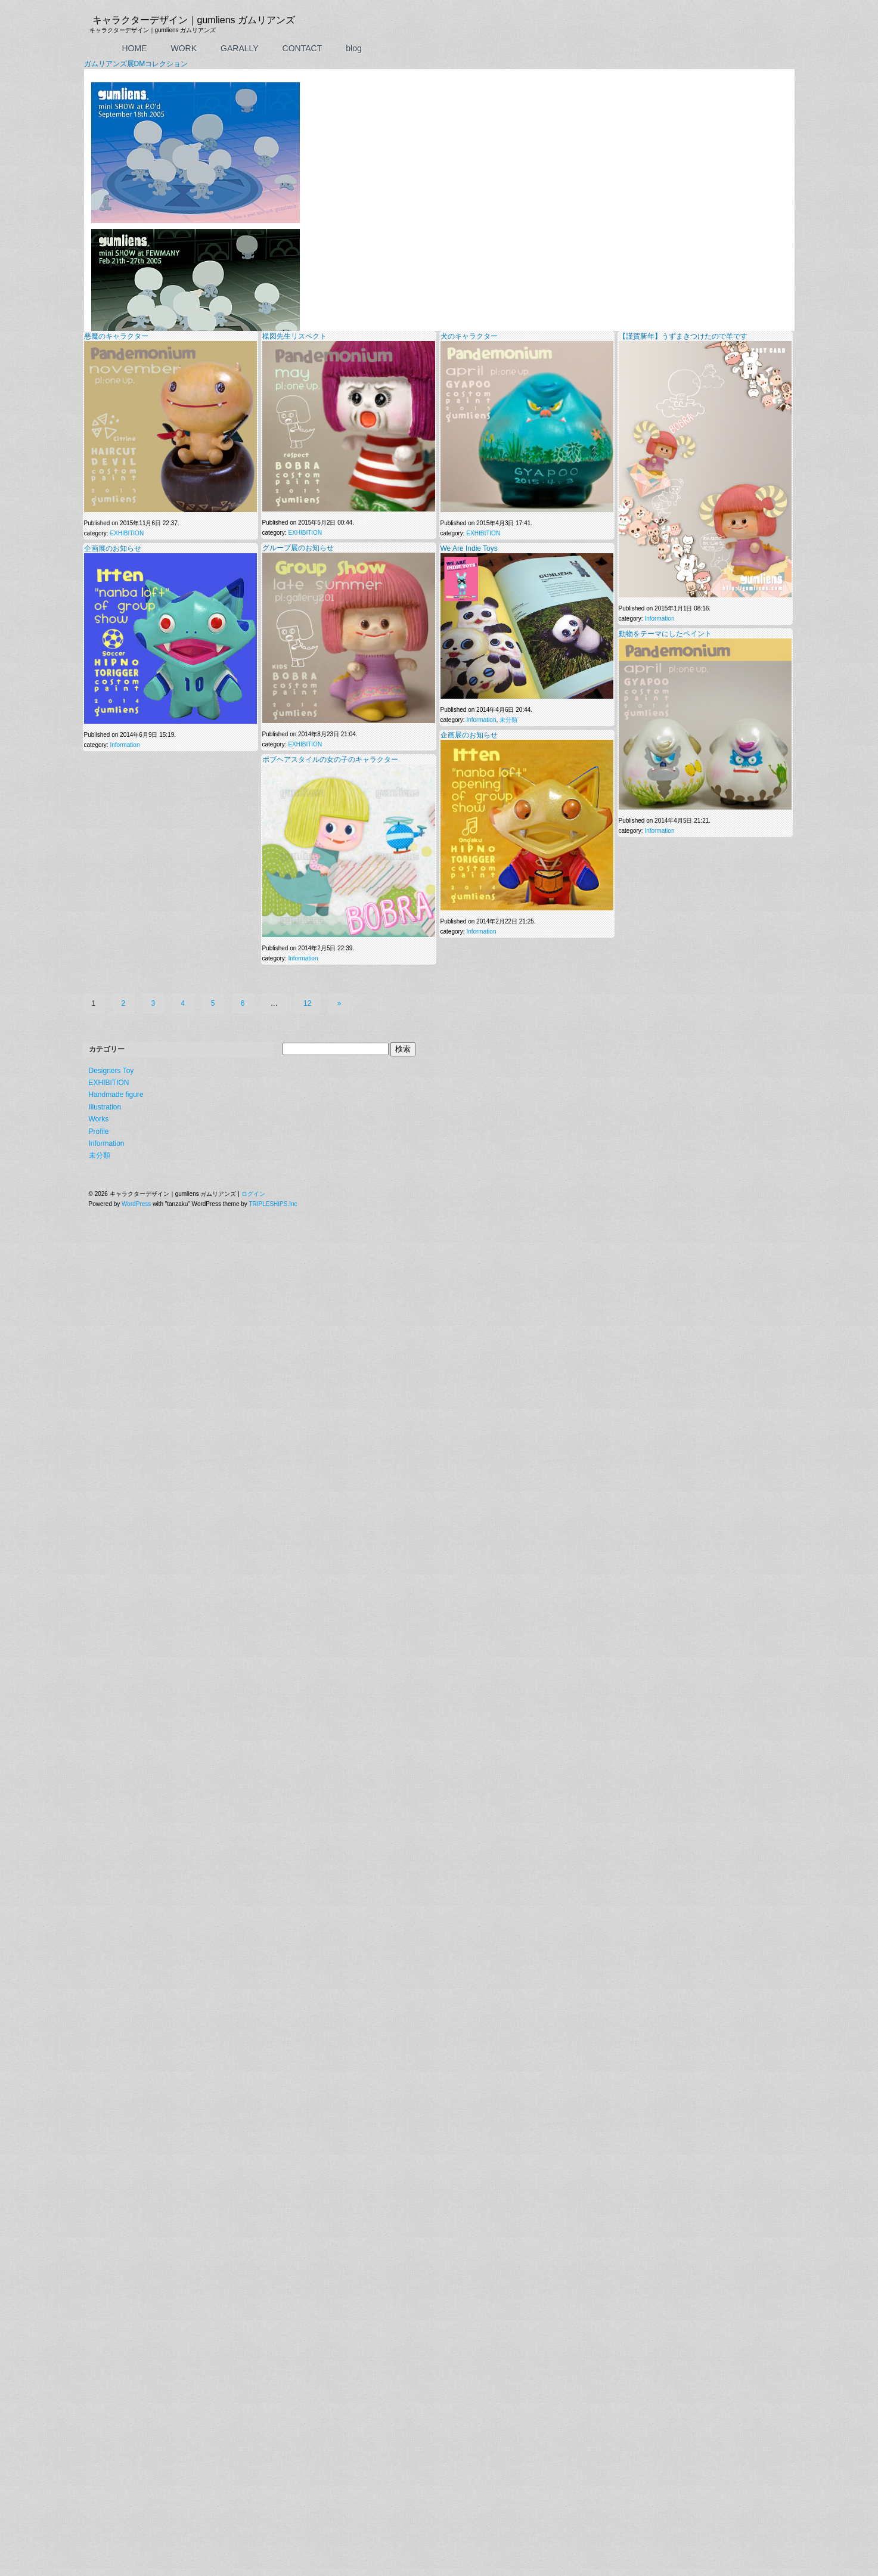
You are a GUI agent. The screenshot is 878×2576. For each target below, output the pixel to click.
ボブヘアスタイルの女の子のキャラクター (330, 551)
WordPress (136, 988)
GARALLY (240, 48)
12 (307, 788)
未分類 (508, 511)
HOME (134, 48)
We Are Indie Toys (469, 340)
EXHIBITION (127, 324)
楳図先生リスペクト (294, 127)
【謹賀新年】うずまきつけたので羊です (683, 127)
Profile (99, 916)
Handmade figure (116, 880)
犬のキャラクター (469, 127)
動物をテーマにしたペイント (665, 425)
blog (353, 48)
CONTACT (302, 48)
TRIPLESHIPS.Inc (273, 988)
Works (99, 904)
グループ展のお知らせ (298, 339)
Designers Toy (111, 855)
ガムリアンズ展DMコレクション (136, 64)
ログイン (253, 978)
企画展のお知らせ (112, 340)
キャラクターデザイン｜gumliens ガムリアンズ (193, 20)
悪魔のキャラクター (116, 127)
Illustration (105, 892)
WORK (184, 48)
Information (659, 410)
